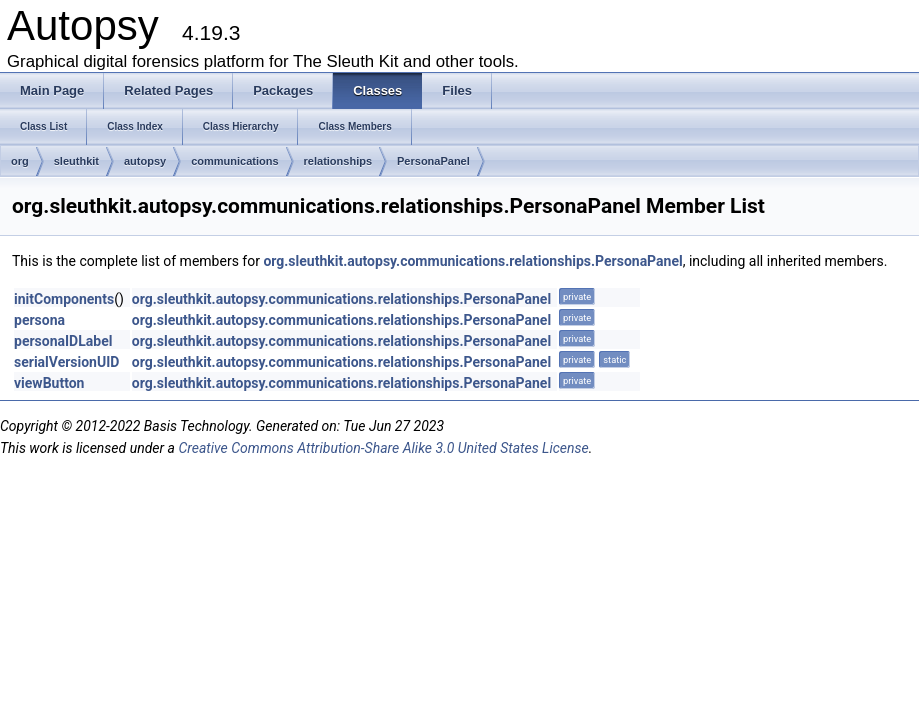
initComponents (64, 299)
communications (234, 161)
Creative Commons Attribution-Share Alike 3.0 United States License (383, 448)
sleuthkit (76, 161)
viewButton (49, 383)
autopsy (145, 161)
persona (39, 320)
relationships (338, 161)
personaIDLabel (63, 341)
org (20, 161)
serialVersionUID (66, 362)
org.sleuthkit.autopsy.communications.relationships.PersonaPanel (472, 261)
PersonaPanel (433, 161)
